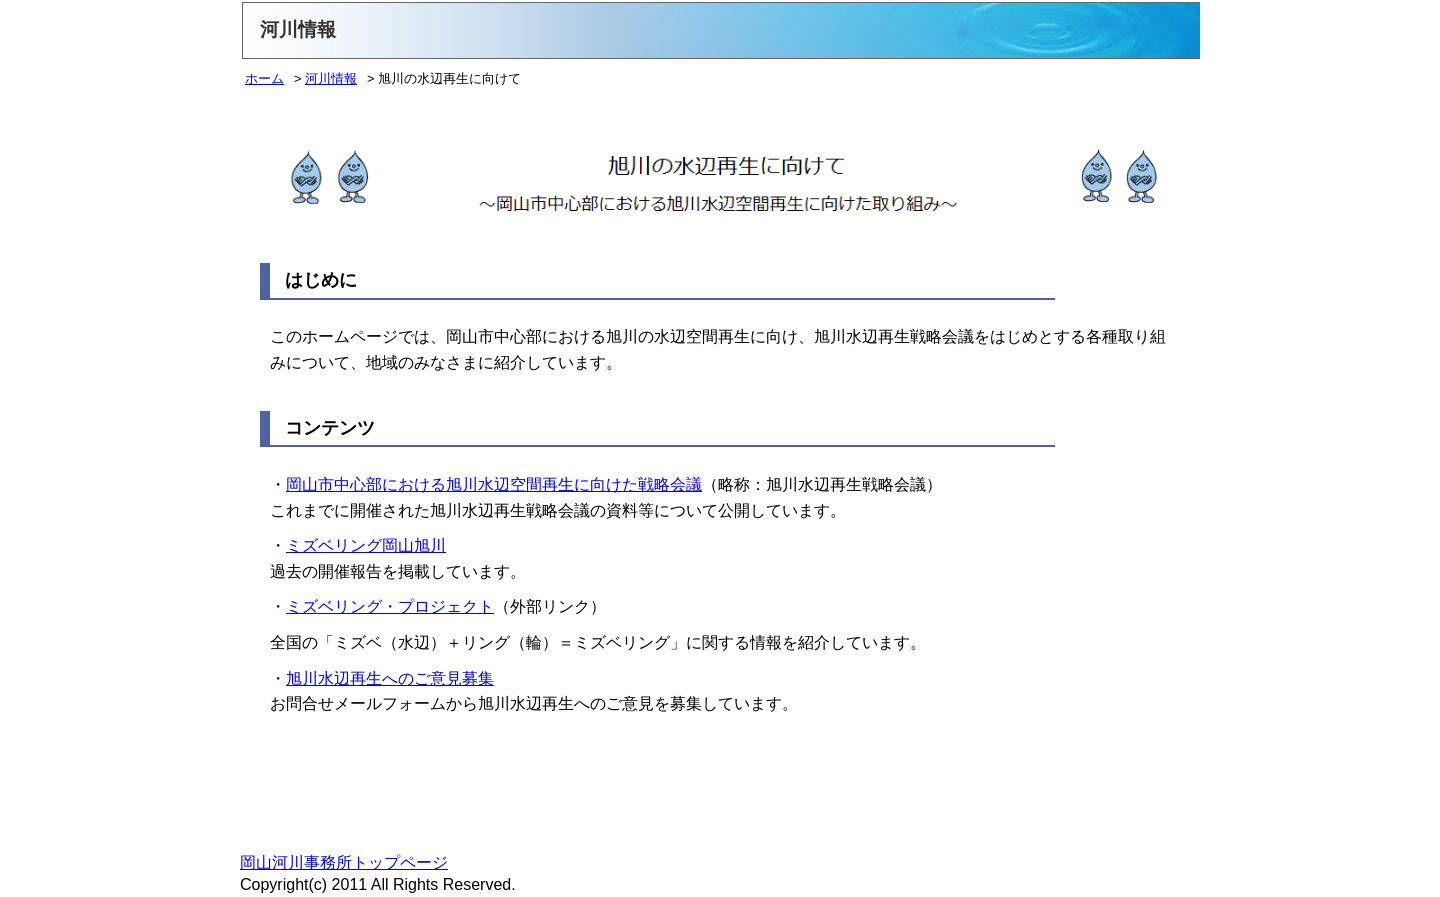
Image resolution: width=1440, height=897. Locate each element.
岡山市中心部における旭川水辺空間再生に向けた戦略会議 (494, 484)
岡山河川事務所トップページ (344, 862)
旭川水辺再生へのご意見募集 (390, 678)
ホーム (264, 78)
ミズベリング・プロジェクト (390, 606)
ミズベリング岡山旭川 (366, 545)
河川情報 (331, 78)
